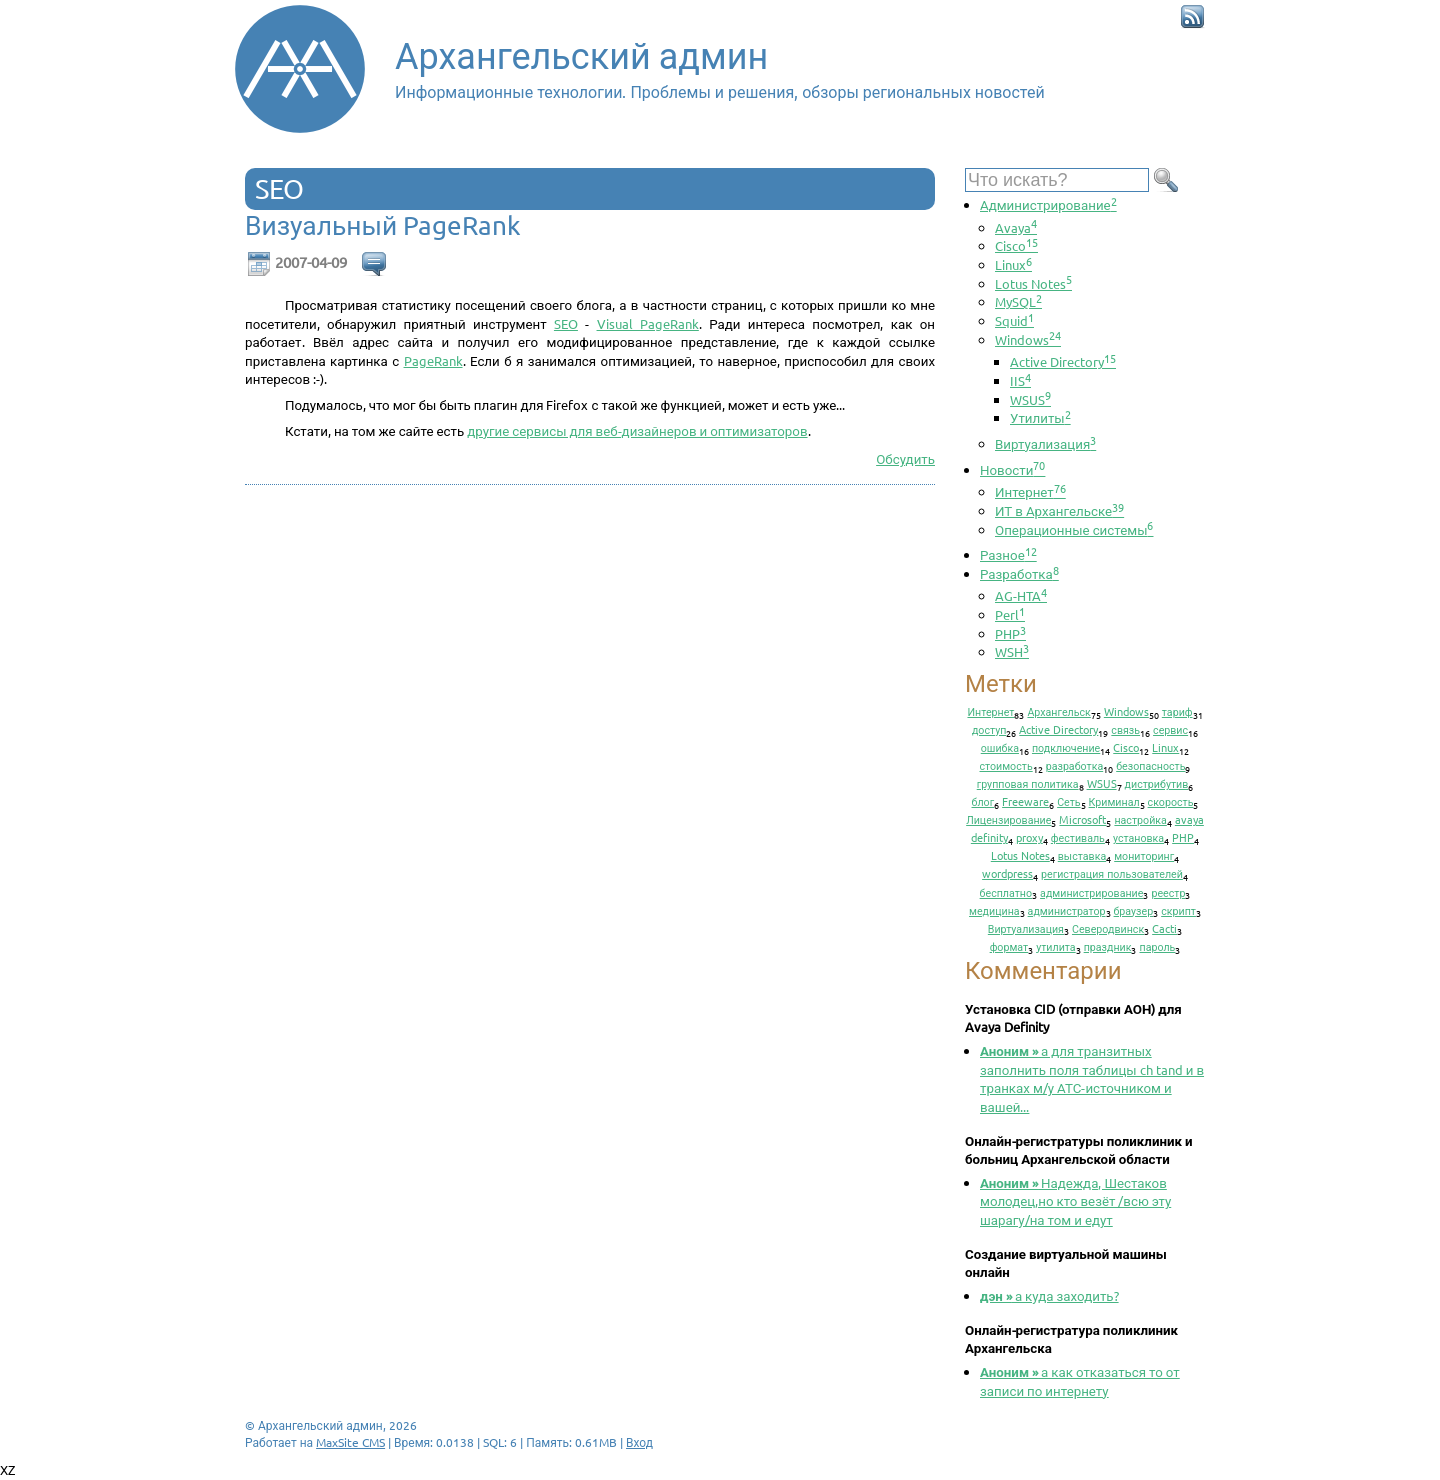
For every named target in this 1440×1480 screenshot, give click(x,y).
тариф (1177, 711)
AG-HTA (1021, 595)
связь (1125, 729)
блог (983, 801)
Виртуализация (1045, 443)
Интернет (1030, 491)
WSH (1012, 651)
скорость (1171, 801)
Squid (1014, 320)
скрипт (1178, 910)
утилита (1055, 946)
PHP (1010, 633)
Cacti (1164, 928)
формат (1009, 946)
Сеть (1068, 801)
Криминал (1114, 801)
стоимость (1006, 765)
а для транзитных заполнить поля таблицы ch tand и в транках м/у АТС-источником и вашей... (1092, 1078)
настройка (1140, 819)
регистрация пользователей (1112, 873)
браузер (1134, 910)
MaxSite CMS (350, 1442)
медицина (994, 910)
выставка (1082, 855)
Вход (639, 1442)
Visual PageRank (648, 323)
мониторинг (1144, 855)
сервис (1170, 729)
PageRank (433, 360)
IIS (1020, 380)
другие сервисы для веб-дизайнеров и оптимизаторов (637, 430)
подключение (1066, 747)
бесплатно (1006, 892)
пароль (1157, 946)
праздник (1108, 946)
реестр (1168, 892)
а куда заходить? (1049, 1295)
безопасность (1150, 765)
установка (1138, 837)
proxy (1029, 837)
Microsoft (1082, 819)
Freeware (1025, 801)
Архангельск (1058, 711)
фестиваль (1078, 837)
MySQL (1018, 301)
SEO (566, 323)
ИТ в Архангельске (1059, 510)
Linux (1013, 264)
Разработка (1019, 573)
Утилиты (1040, 417)
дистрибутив (1157, 783)
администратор (1067, 910)
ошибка (1000, 747)
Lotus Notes (1033, 283)
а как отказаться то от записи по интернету (1080, 1381)
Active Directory (1063, 361)
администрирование (1091, 892)
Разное (1008, 554)
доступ (989, 729)
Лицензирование (1008, 819)
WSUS (1030, 399)
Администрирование (1048, 204)
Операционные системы (1074, 529)
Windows (1028, 339)
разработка (1075, 765)
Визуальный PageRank (383, 225)
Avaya (1016, 227)
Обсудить (905, 458)
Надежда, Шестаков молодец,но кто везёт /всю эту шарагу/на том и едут (1075, 1201)
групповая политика (1028, 783)
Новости (1012, 469)
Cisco (1016, 245)
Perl (1010, 614)
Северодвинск (1108, 928)
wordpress (1007, 873)
